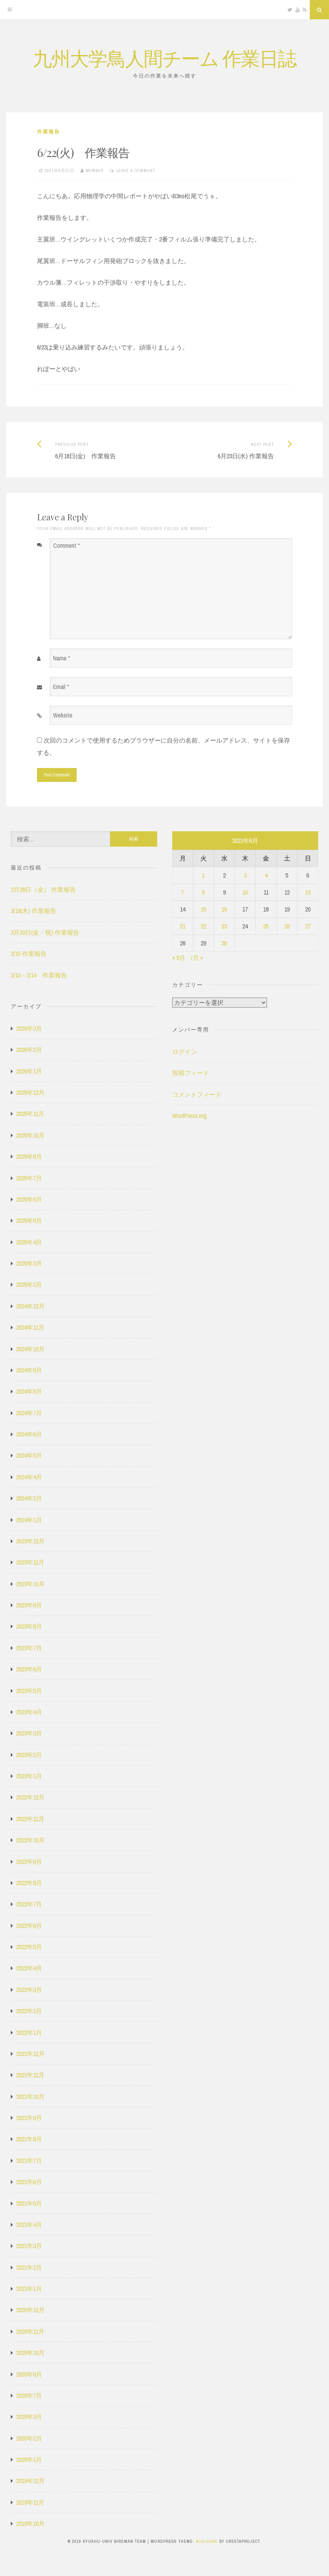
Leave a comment (135, 170)
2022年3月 (29, 1989)
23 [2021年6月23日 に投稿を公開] (224, 926)
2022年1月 (29, 2032)
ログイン (184, 1051)
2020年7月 (29, 2395)
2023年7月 (29, 1648)
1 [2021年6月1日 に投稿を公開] (203, 875)
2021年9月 (29, 2117)
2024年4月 (29, 1477)
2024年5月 (29, 1455)
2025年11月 (30, 1113)
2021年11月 (30, 2075)
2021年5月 (29, 2203)
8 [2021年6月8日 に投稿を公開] (203, 892)
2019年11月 (30, 2502)
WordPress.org (189, 1115)
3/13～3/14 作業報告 (39, 975)
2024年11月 (30, 1327)
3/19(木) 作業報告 (33, 910)
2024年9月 (29, 1370)
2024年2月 (29, 1498)
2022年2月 (29, 2011)
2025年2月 (29, 1284)
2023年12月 (30, 1541)
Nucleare (207, 2541)
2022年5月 (29, 1947)
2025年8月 (29, 1156)
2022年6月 (29, 1925)
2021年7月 (29, 2160)
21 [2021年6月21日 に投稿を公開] (182, 926)
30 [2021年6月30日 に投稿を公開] (224, 943)
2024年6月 (29, 1434)
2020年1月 (29, 2459)
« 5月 (178, 958)
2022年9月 (29, 1861)
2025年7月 (29, 1178)
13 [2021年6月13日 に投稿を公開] (308, 892)
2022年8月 (29, 1883)
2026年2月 (29, 1049)
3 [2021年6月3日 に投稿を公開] (245, 875)
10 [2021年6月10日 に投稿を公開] (245, 892)
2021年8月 (29, 2139)
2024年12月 (30, 1306)
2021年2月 (29, 2267)
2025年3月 (29, 1263)
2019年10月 (30, 2523)
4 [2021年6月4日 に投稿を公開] (266, 875)
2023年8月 (29, 1626)
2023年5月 (29, 1690)
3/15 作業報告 (29, 953)
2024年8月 (29, 1391)
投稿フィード (190, 1073)
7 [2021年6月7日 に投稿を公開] (182, 892)
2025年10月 (30, 1135)
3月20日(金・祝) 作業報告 (45, 932)
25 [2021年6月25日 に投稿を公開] (266, 926)
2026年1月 (29, 1071)
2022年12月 (30, 1797)
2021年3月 (29, 2246)
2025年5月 (29, 1220)
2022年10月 (30, 1840)
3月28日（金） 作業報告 (43, 889)
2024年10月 (30, 1349)
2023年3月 (29, 1733)
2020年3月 (29, 2416)
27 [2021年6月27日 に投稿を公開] (308, 926)
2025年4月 (29, 1242)
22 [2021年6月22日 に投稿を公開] (203, 926)
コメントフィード (197, 1094)
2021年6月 (29, 2182)
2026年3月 (29, 1028)
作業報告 (48, 131)
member (95, 170)
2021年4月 (29, 2224)
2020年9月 (29, 2374)
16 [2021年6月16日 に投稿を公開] (224, 909)
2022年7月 (29, 1904)
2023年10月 (30, 1584)
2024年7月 (29, 1413)
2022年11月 (30, 1819)
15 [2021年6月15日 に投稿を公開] (203, 909)
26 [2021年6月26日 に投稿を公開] (287, 926)
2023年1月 (29, 1776)
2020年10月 (30, 2352)
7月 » (196, 958)
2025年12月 (30, 1092)
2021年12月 (30, 2053)
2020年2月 (29, 2438)
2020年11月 (30, 2331)
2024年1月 (29, 1520)
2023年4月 (29, 1712)
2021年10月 (30, 2096)
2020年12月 (30, 2310)
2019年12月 (30, 2480)
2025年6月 (29, 1199)
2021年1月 (29, 2288)
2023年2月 (29, 1755)
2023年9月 (29, 1605)
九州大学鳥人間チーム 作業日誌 (164, 58)
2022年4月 (29, 1968)
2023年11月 (30, 1562)
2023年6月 (29, 1669)
